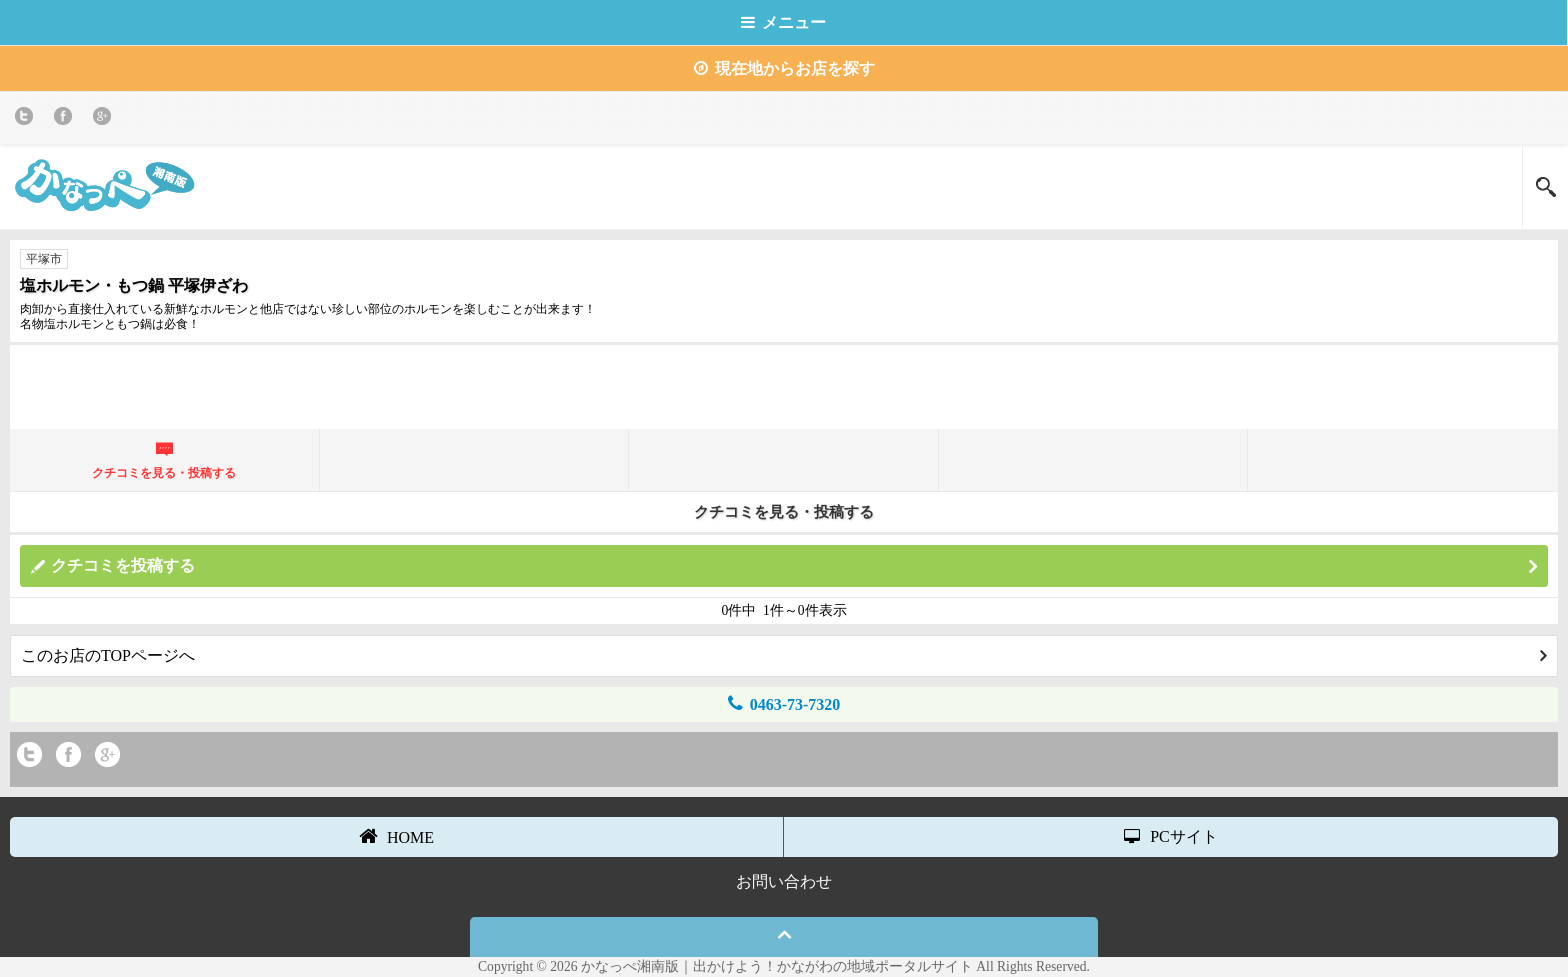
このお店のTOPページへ (784, 655)
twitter (27, 119)
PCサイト (1171, 836)
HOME (396, 836)
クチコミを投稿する (794, 566)
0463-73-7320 (784, 703)
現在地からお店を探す (784, 68)
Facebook (66, 119)
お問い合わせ (784, 881)
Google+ (105, 119)
